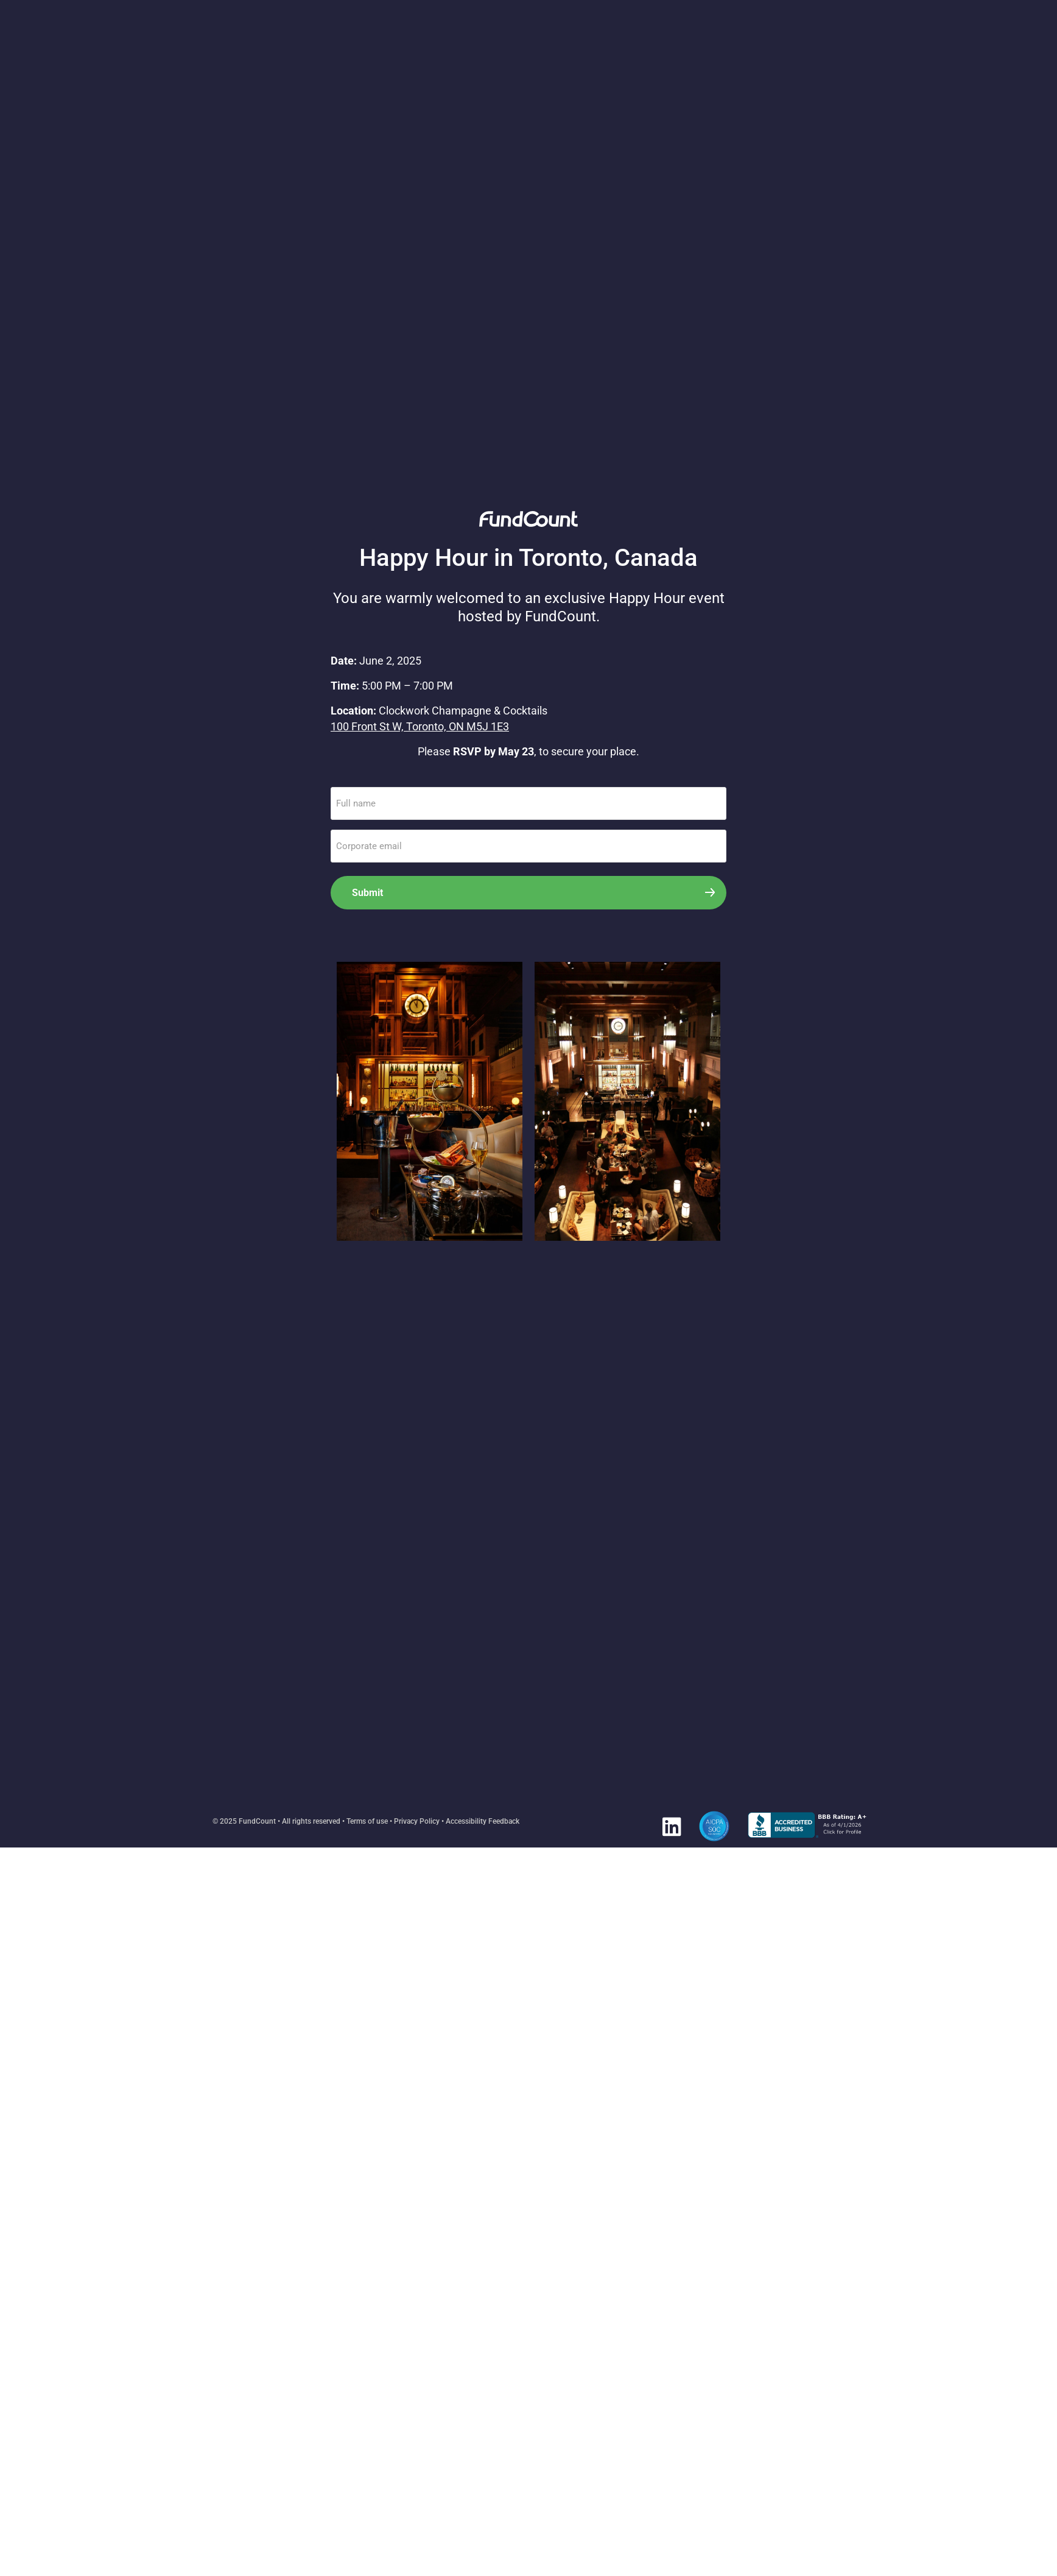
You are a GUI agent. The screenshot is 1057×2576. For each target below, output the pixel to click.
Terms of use (367, 1821)
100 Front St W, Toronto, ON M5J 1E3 (420, 726)
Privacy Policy (417, 1821)
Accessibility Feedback (482, 1821)
